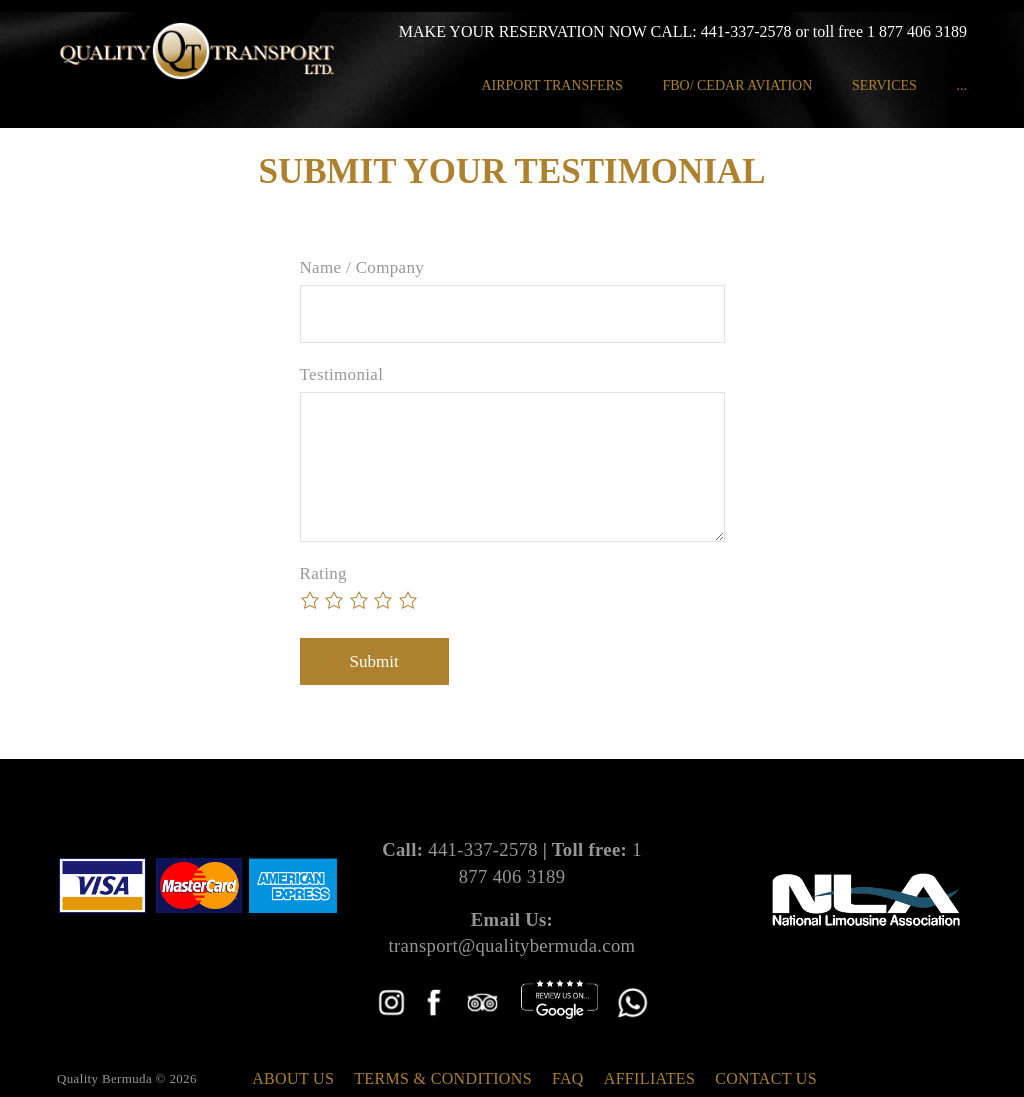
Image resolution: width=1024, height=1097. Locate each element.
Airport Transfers (551, 85)
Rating (323, 573)
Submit (374, 661)
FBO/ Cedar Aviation (737, 85)
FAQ (568, 1078)
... (961, 85)
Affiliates (649, 1078)
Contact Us (766, 1078)
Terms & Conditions (443, 1078)
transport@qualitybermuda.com (512, 945)
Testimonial (342, 374)
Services (884, 85)
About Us (293, 1078)
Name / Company (362, 267)
